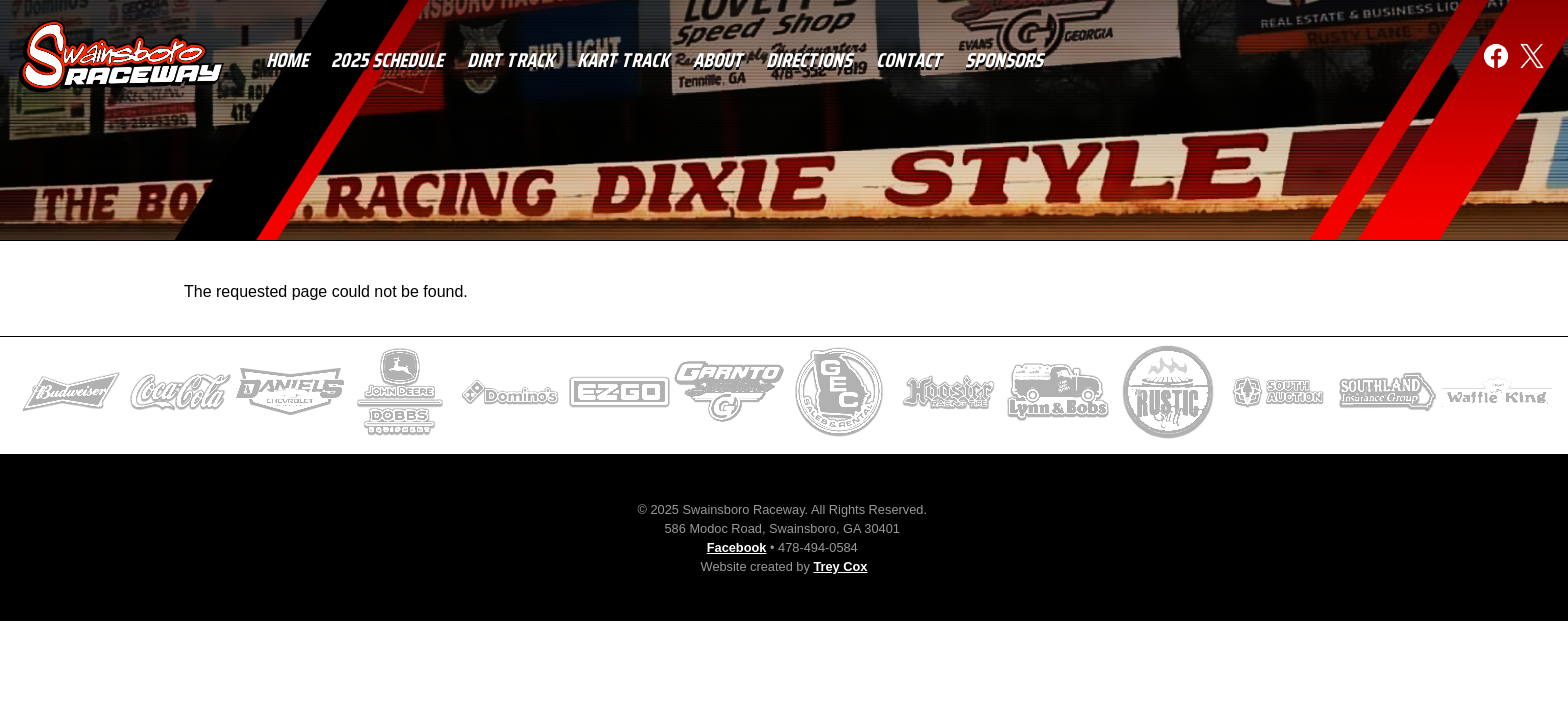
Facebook (737, 547)
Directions (811, 60)
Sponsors (1006, 60)
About (720, 60)
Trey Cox (840, 566)
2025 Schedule (389, 60)
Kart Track (625, 60)
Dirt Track (512, 60)
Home (289, 60)
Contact (911, 60)
